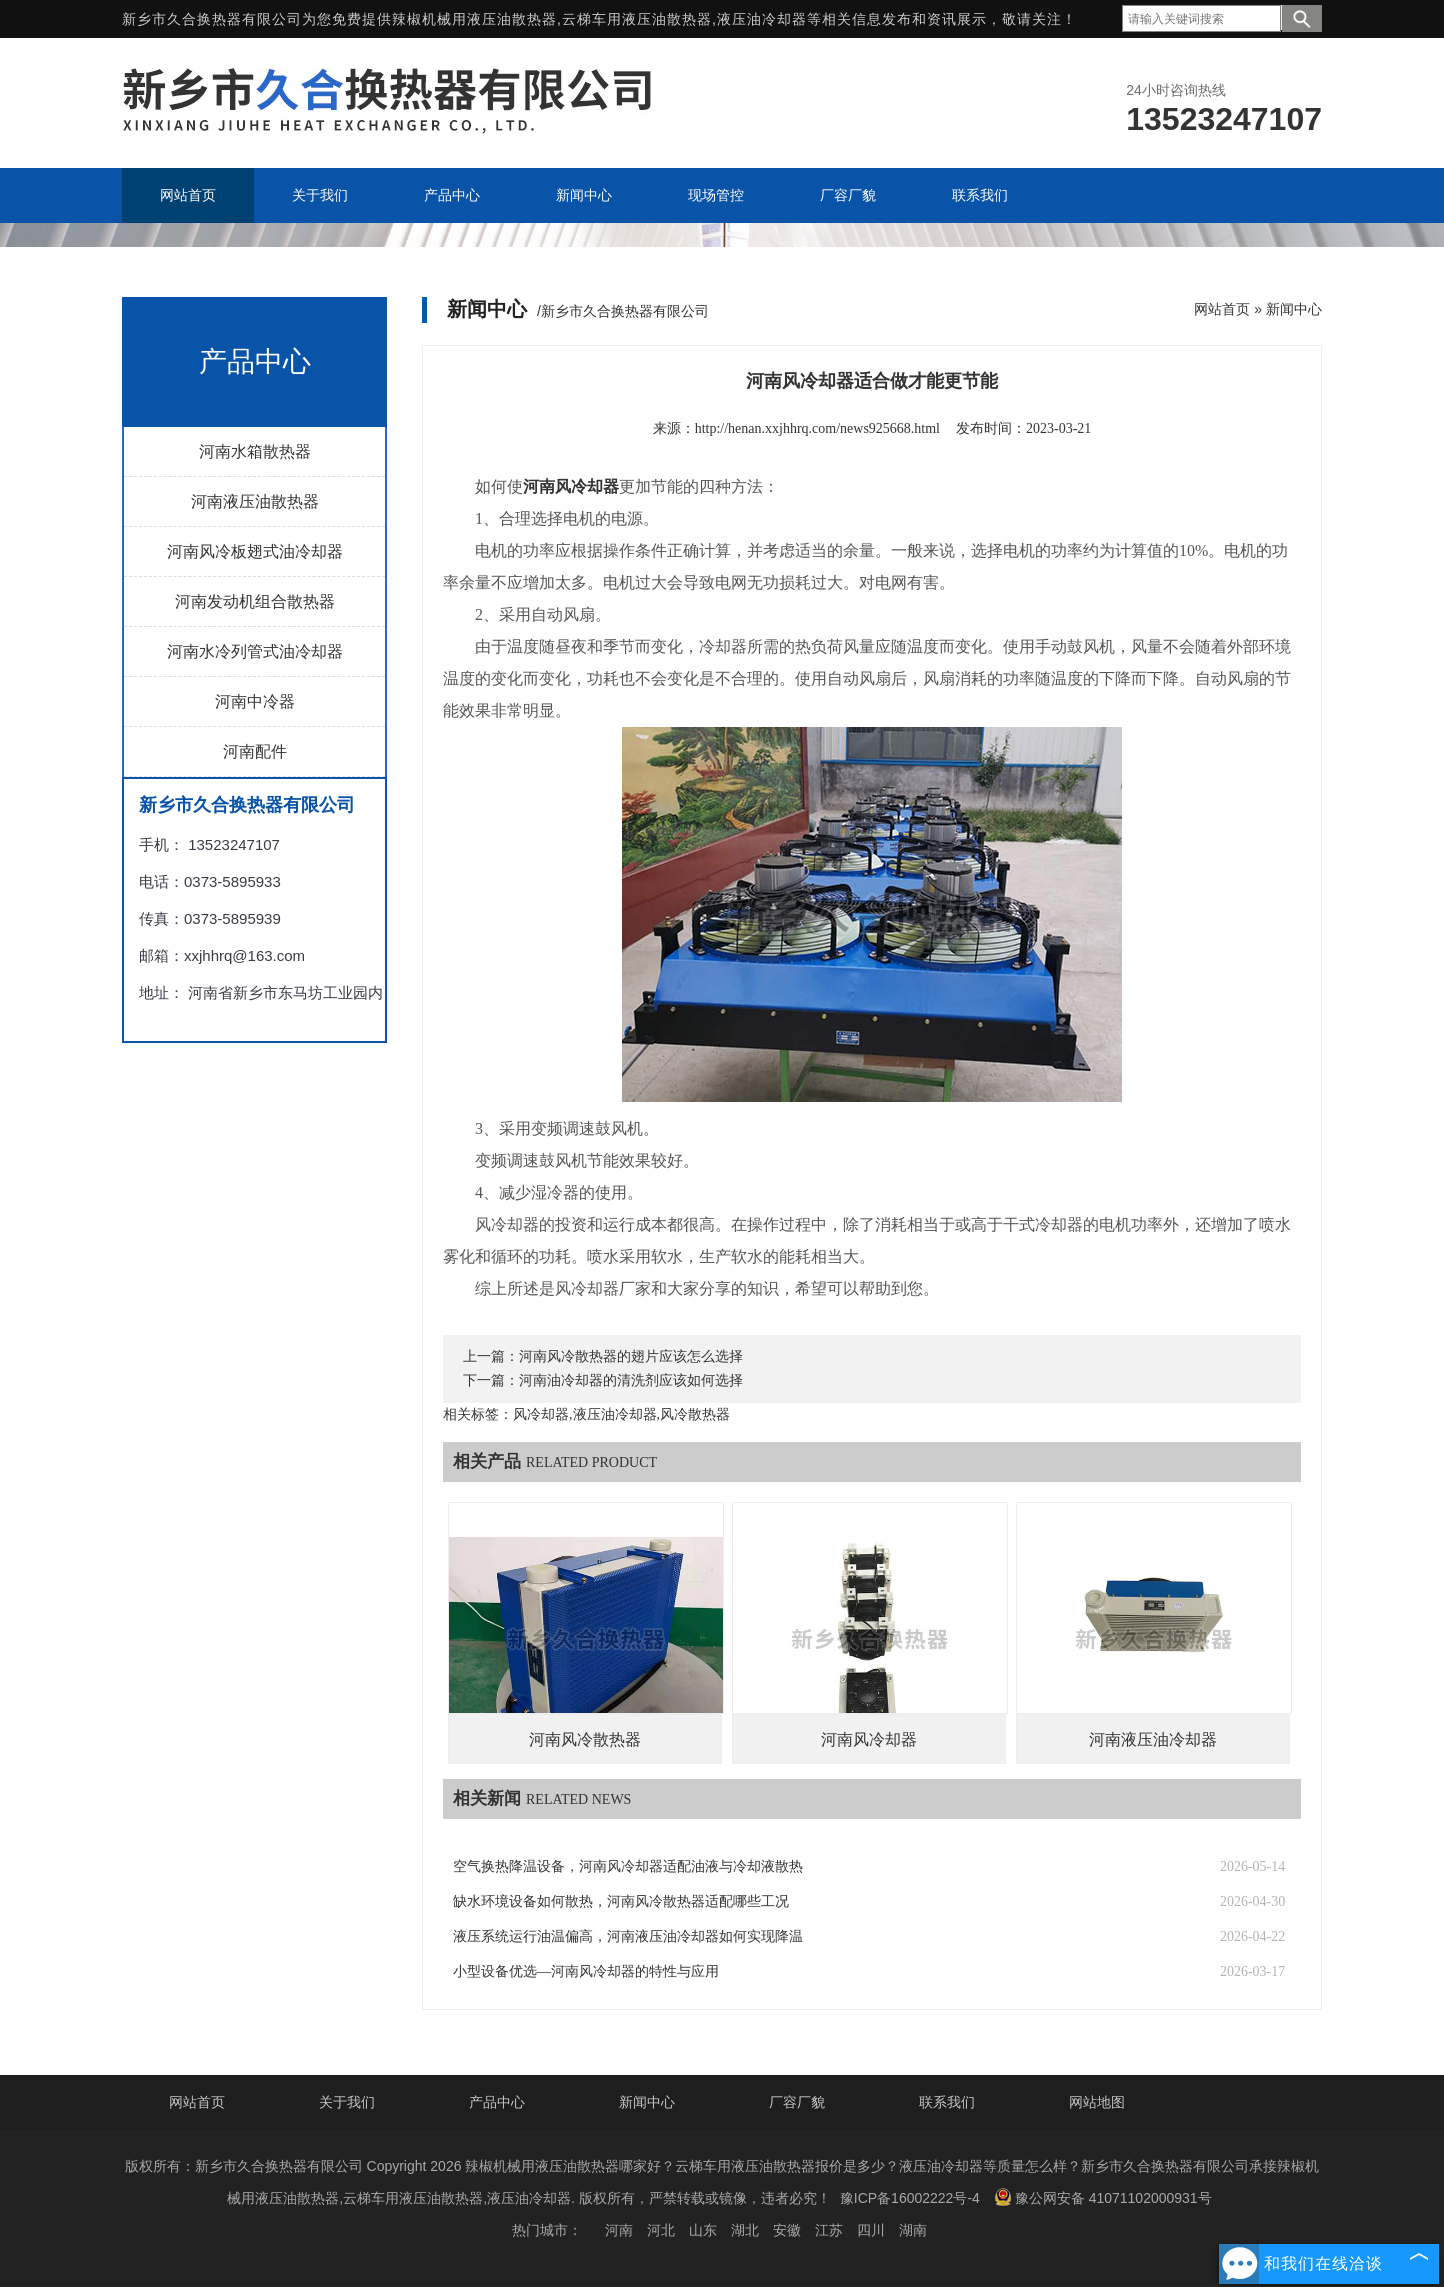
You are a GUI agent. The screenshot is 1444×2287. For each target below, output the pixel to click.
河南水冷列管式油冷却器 (255, 651)
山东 (703, 2230)
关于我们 (347, 2102)
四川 (871, 2230)
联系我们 (947, 2102)
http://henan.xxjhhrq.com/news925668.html (817, 428)
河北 (661, 2230)
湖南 (913, 2230)
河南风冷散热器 (585, 1739)
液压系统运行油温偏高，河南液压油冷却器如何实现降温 (628, 1936)
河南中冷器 (255, 701)
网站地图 (1097, 2102)
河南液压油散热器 (255, 501)
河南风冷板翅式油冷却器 (255, 551)
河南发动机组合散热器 (255, 601)
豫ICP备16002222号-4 (910, 2198)
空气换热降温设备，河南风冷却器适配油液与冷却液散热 (628, 1866)
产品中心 (497, 2102)
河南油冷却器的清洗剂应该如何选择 (631, 1380)
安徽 (787, 2230)
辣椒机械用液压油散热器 (474, 19)
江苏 (829, 2230)
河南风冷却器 (869, 1739)
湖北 (745, 2230)
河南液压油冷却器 (1153, 1739)
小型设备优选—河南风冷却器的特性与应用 (586, 1971)
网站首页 (1222, 309)
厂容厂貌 (797, 2102)
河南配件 (255, 751)
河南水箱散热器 (255, 451)
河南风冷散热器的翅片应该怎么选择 (631, 1356)
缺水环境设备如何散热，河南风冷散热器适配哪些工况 (621, 1901)
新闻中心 (1294, 309)
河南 (619, 2230)
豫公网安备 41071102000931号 (1103, 2197)
